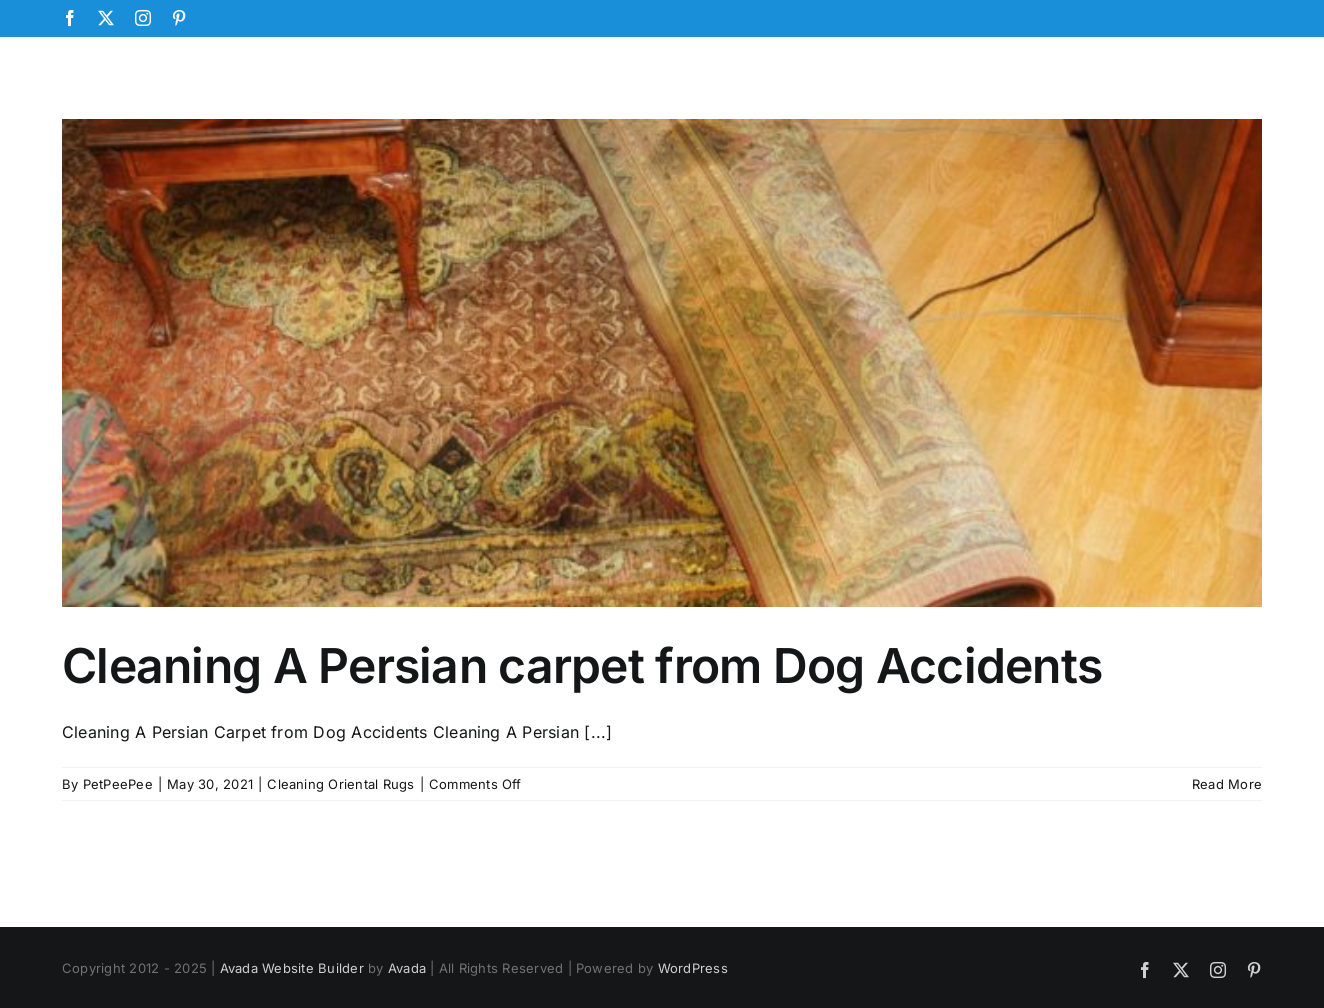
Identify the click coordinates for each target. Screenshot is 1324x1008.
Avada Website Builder (292, 968)
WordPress (693, 968)
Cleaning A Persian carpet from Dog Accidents (582, 665)
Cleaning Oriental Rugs (340, 784)
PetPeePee (118, 784)
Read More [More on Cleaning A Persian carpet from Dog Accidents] (1227, 784)
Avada (407, 968)
